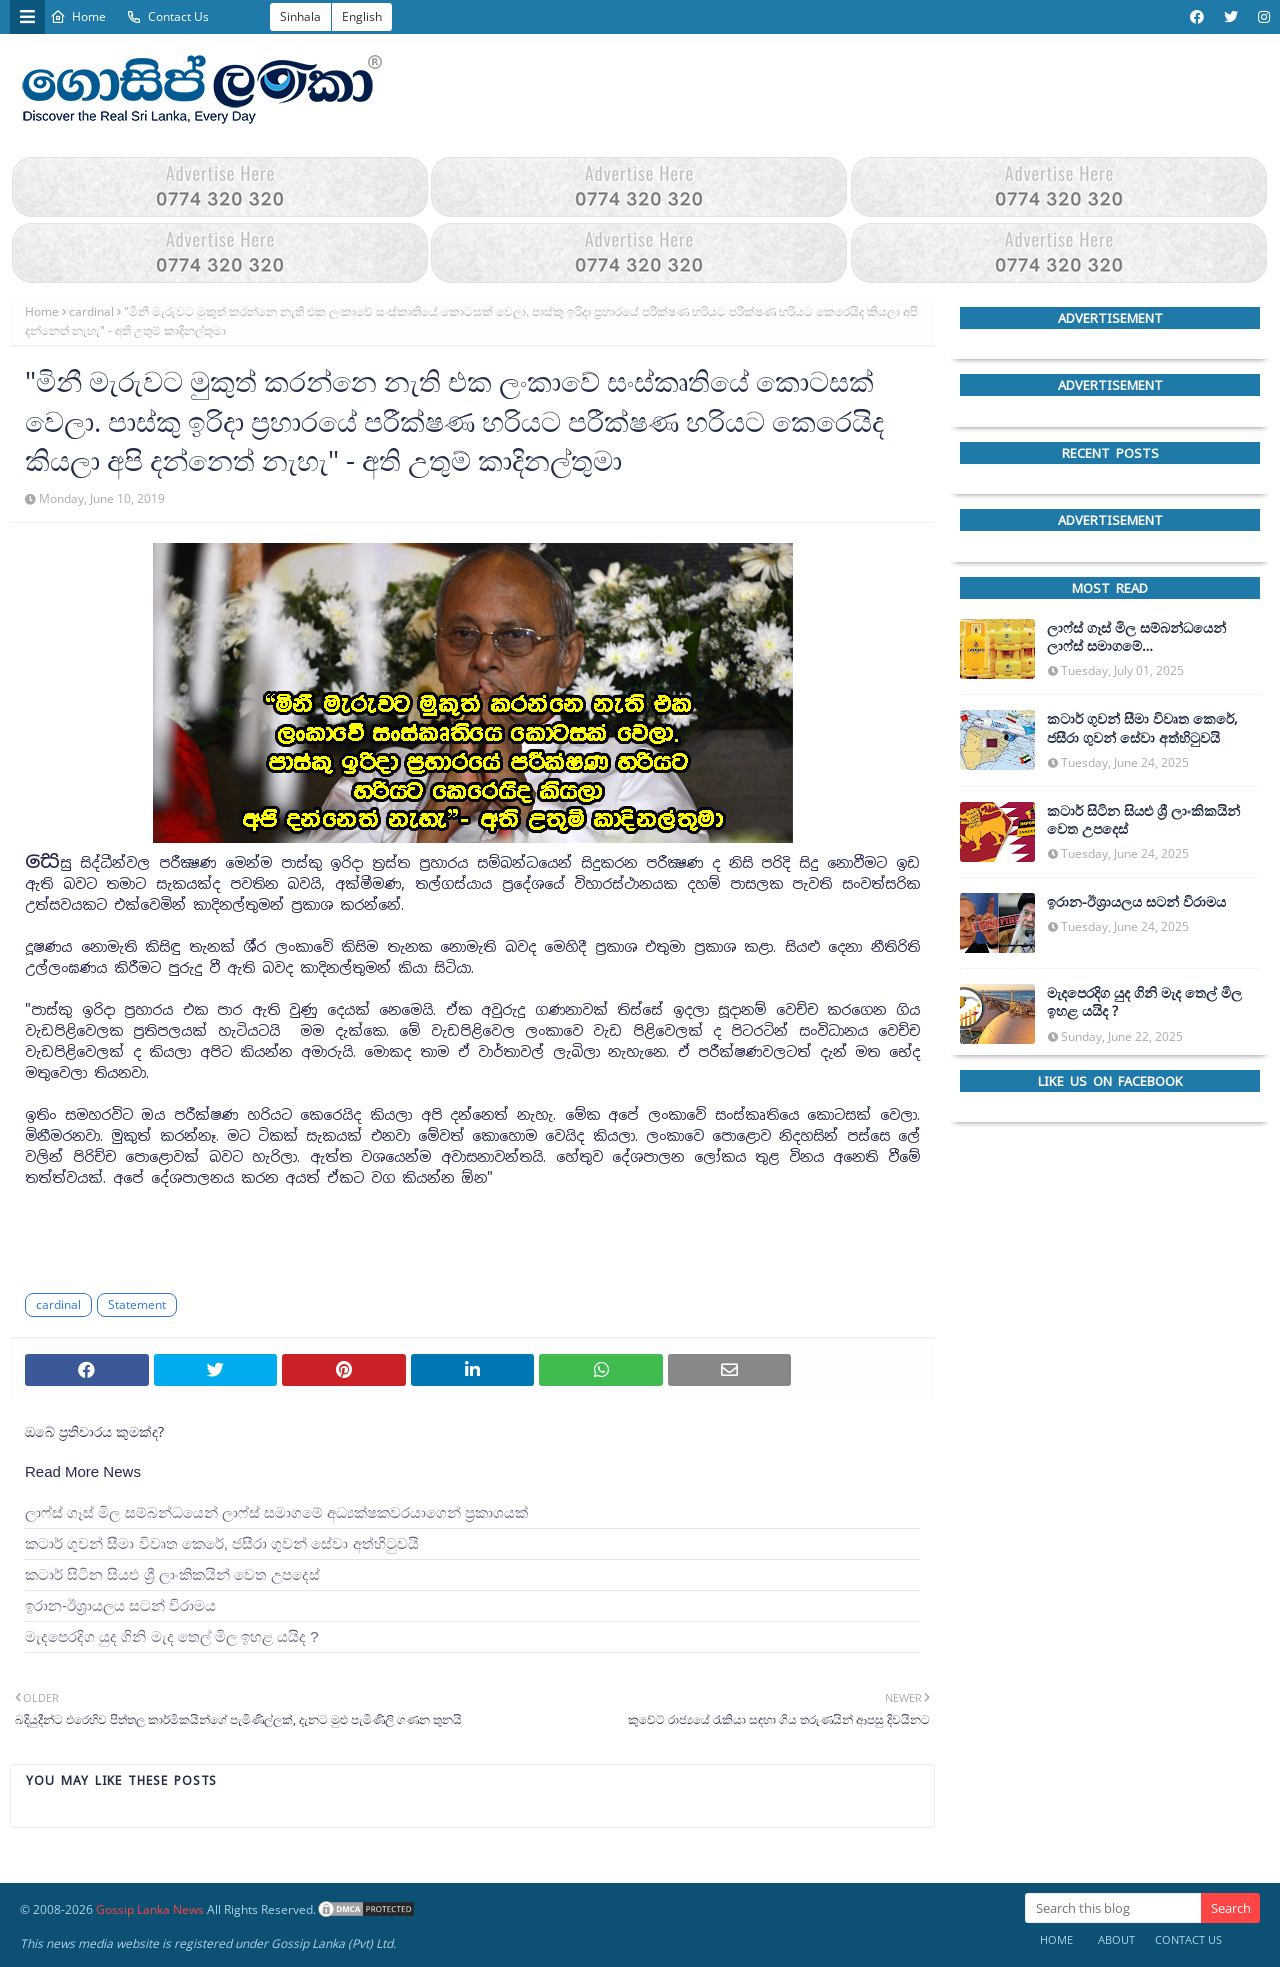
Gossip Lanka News (150, 1909)
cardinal (91, 311)
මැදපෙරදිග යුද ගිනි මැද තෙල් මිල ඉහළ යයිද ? (172, 1636)
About (1116, 1939)
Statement (137, 1304)
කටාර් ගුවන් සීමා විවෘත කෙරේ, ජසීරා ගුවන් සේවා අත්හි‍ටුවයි (222, 1543)
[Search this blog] (1113, 1908)
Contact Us (167, 16)
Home (78, 16)
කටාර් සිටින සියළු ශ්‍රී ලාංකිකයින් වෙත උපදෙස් (172, 1574)
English (362, 16)
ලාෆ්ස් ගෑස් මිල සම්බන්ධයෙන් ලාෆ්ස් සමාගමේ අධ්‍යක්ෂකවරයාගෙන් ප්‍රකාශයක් (276, 1512)
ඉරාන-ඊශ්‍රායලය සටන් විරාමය (120, 1605)
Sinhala (300, 16)
